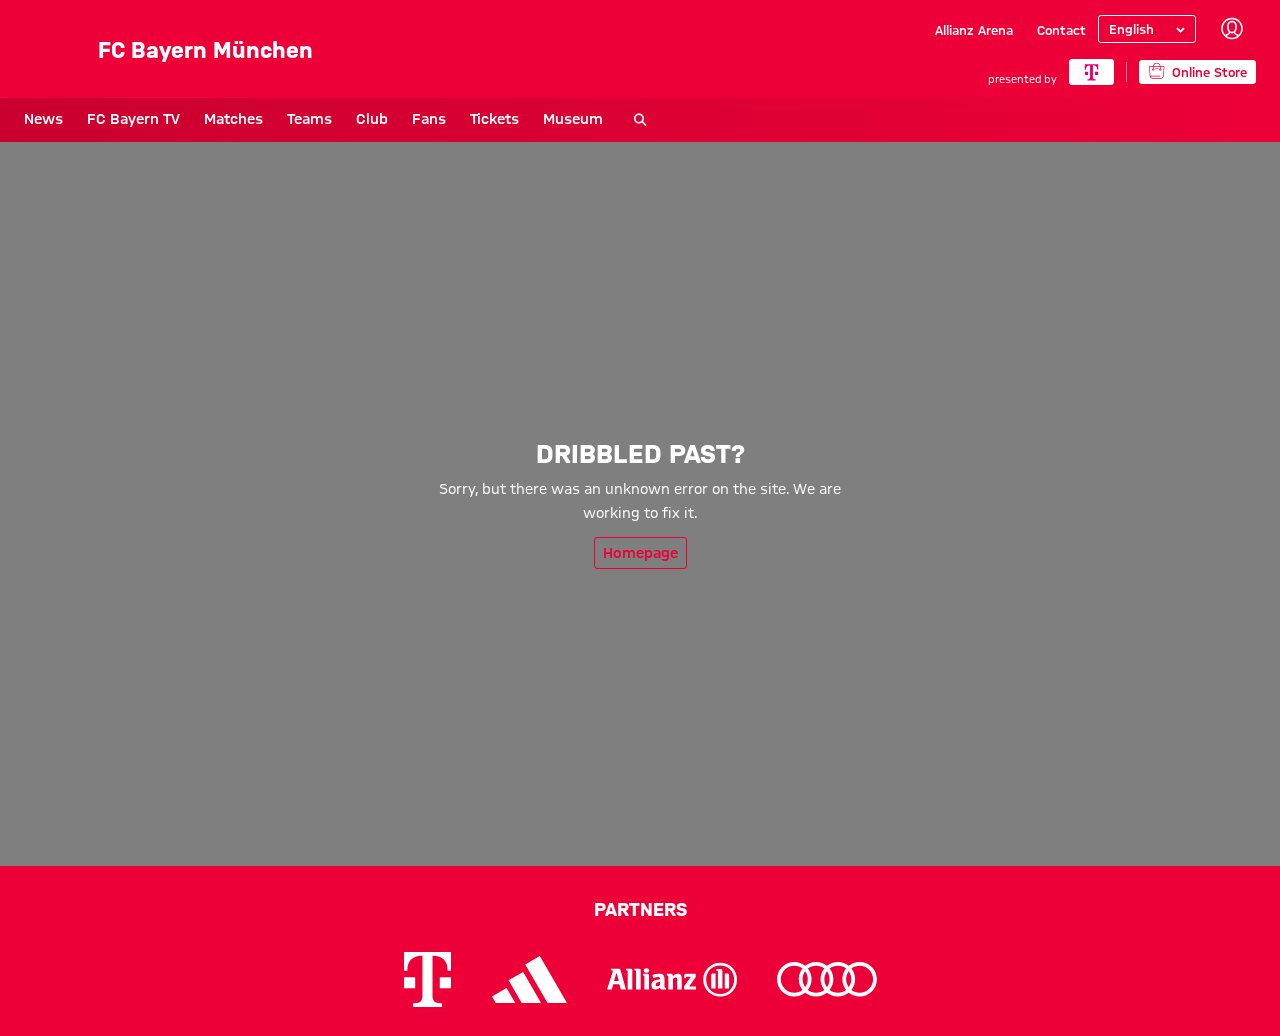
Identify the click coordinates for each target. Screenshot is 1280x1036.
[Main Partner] (1091, 72)
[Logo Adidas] (529, 979)
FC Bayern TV (133, 119)
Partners (640, 909)
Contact (1061, 30)
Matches (233, 119)
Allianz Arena (974, 30)
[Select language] (1147, 29)
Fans (429, 119)
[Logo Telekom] (427, 979)
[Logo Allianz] (672, 979)
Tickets (494, 119)
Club (372, 119)
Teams (309, 119)
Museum (573, 119)
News (43, 119)
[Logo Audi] (827, 979)
